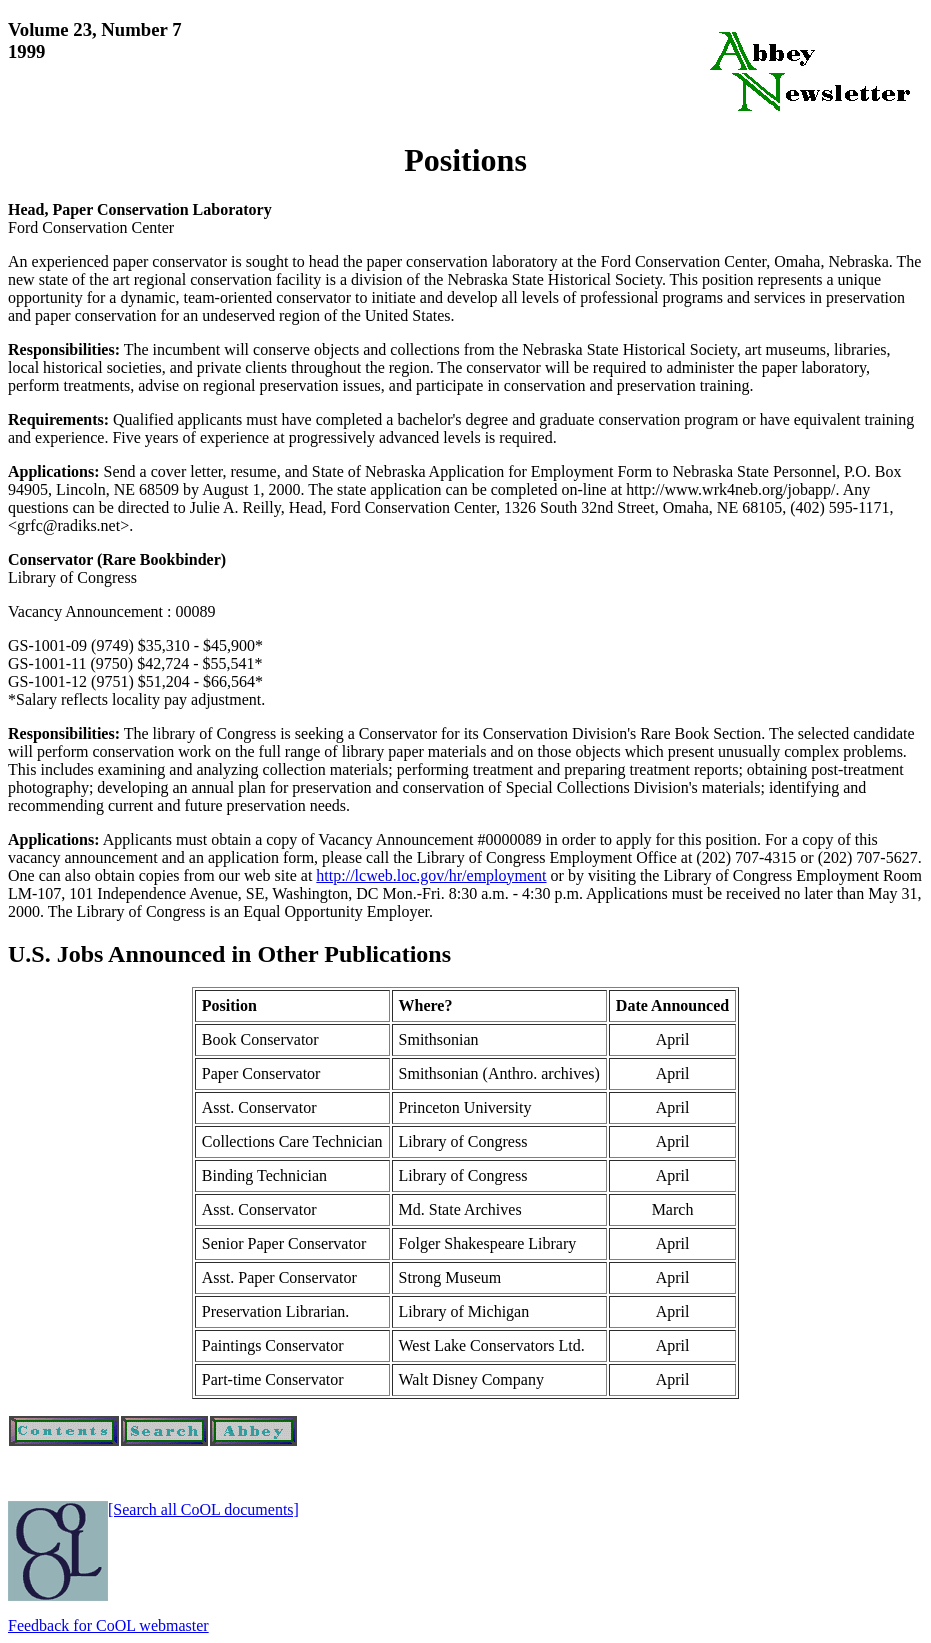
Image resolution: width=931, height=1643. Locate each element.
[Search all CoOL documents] (203, 1509)
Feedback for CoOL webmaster (108, 1625)
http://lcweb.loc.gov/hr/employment (431, 875)
